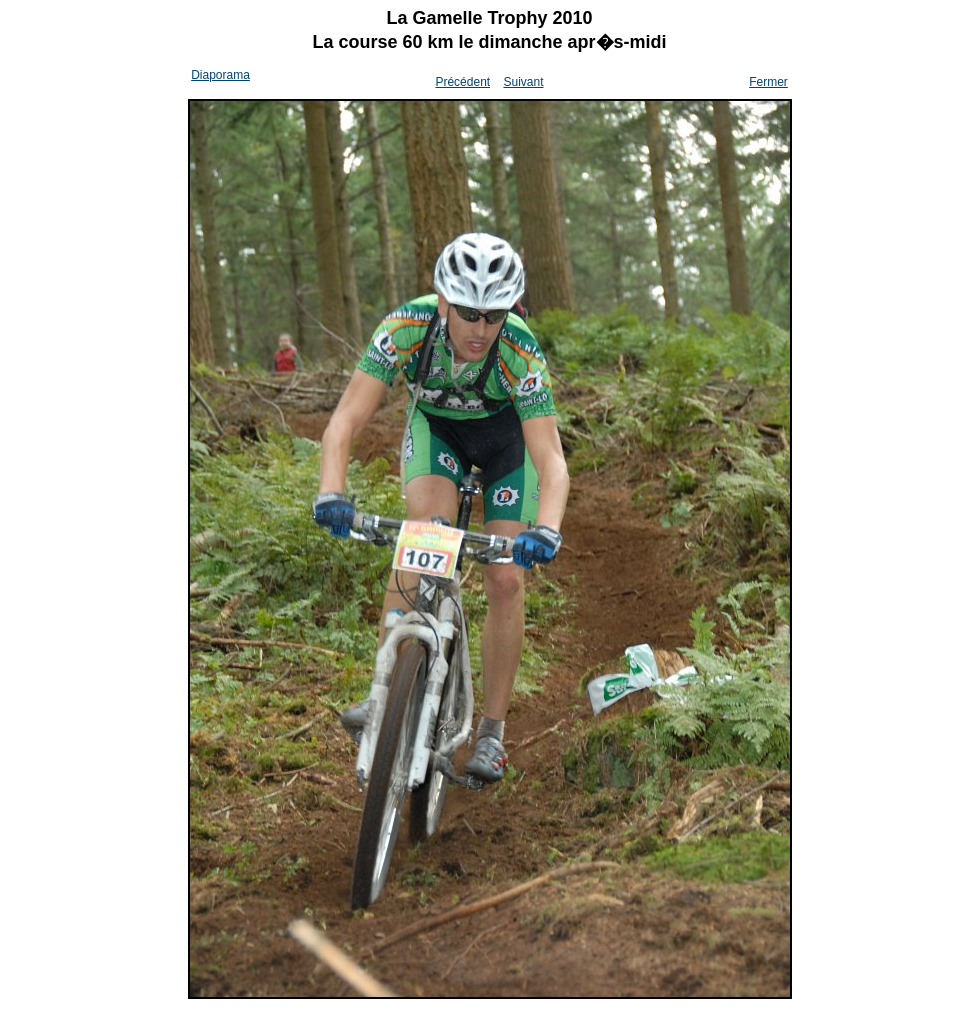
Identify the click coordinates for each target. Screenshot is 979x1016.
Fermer (768, 82)
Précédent (462, 82)
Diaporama (220, 75)
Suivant (523, 82)
